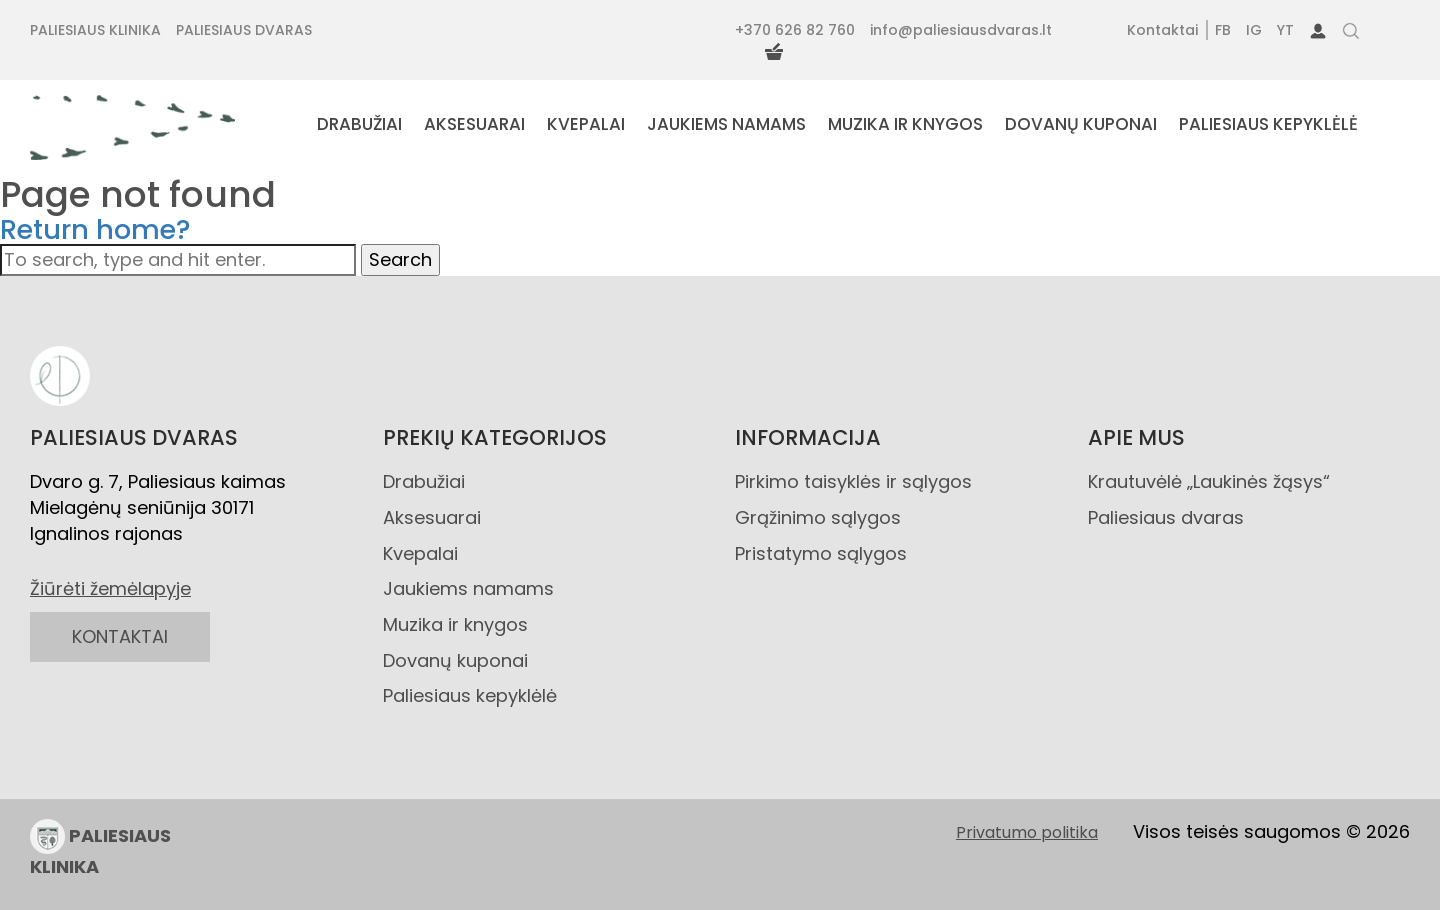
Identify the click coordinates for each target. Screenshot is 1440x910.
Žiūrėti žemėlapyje (110, 588)
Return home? (95, 229)
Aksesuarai (432, 517)
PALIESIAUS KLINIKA (100, 849)
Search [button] (400, 259)
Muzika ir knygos (455, 624)
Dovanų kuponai (455, 660)
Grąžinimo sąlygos (818, 517)
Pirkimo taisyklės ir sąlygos (853, 481)
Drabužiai (424, 481)
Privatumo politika (1027, 833)
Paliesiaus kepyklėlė (470, 695)
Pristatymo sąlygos (821, 553)
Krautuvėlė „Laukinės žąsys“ (1209, 481)
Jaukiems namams (468, 588)
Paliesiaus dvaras (1166, 517)
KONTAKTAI (120, 636)
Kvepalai (420, 553)
